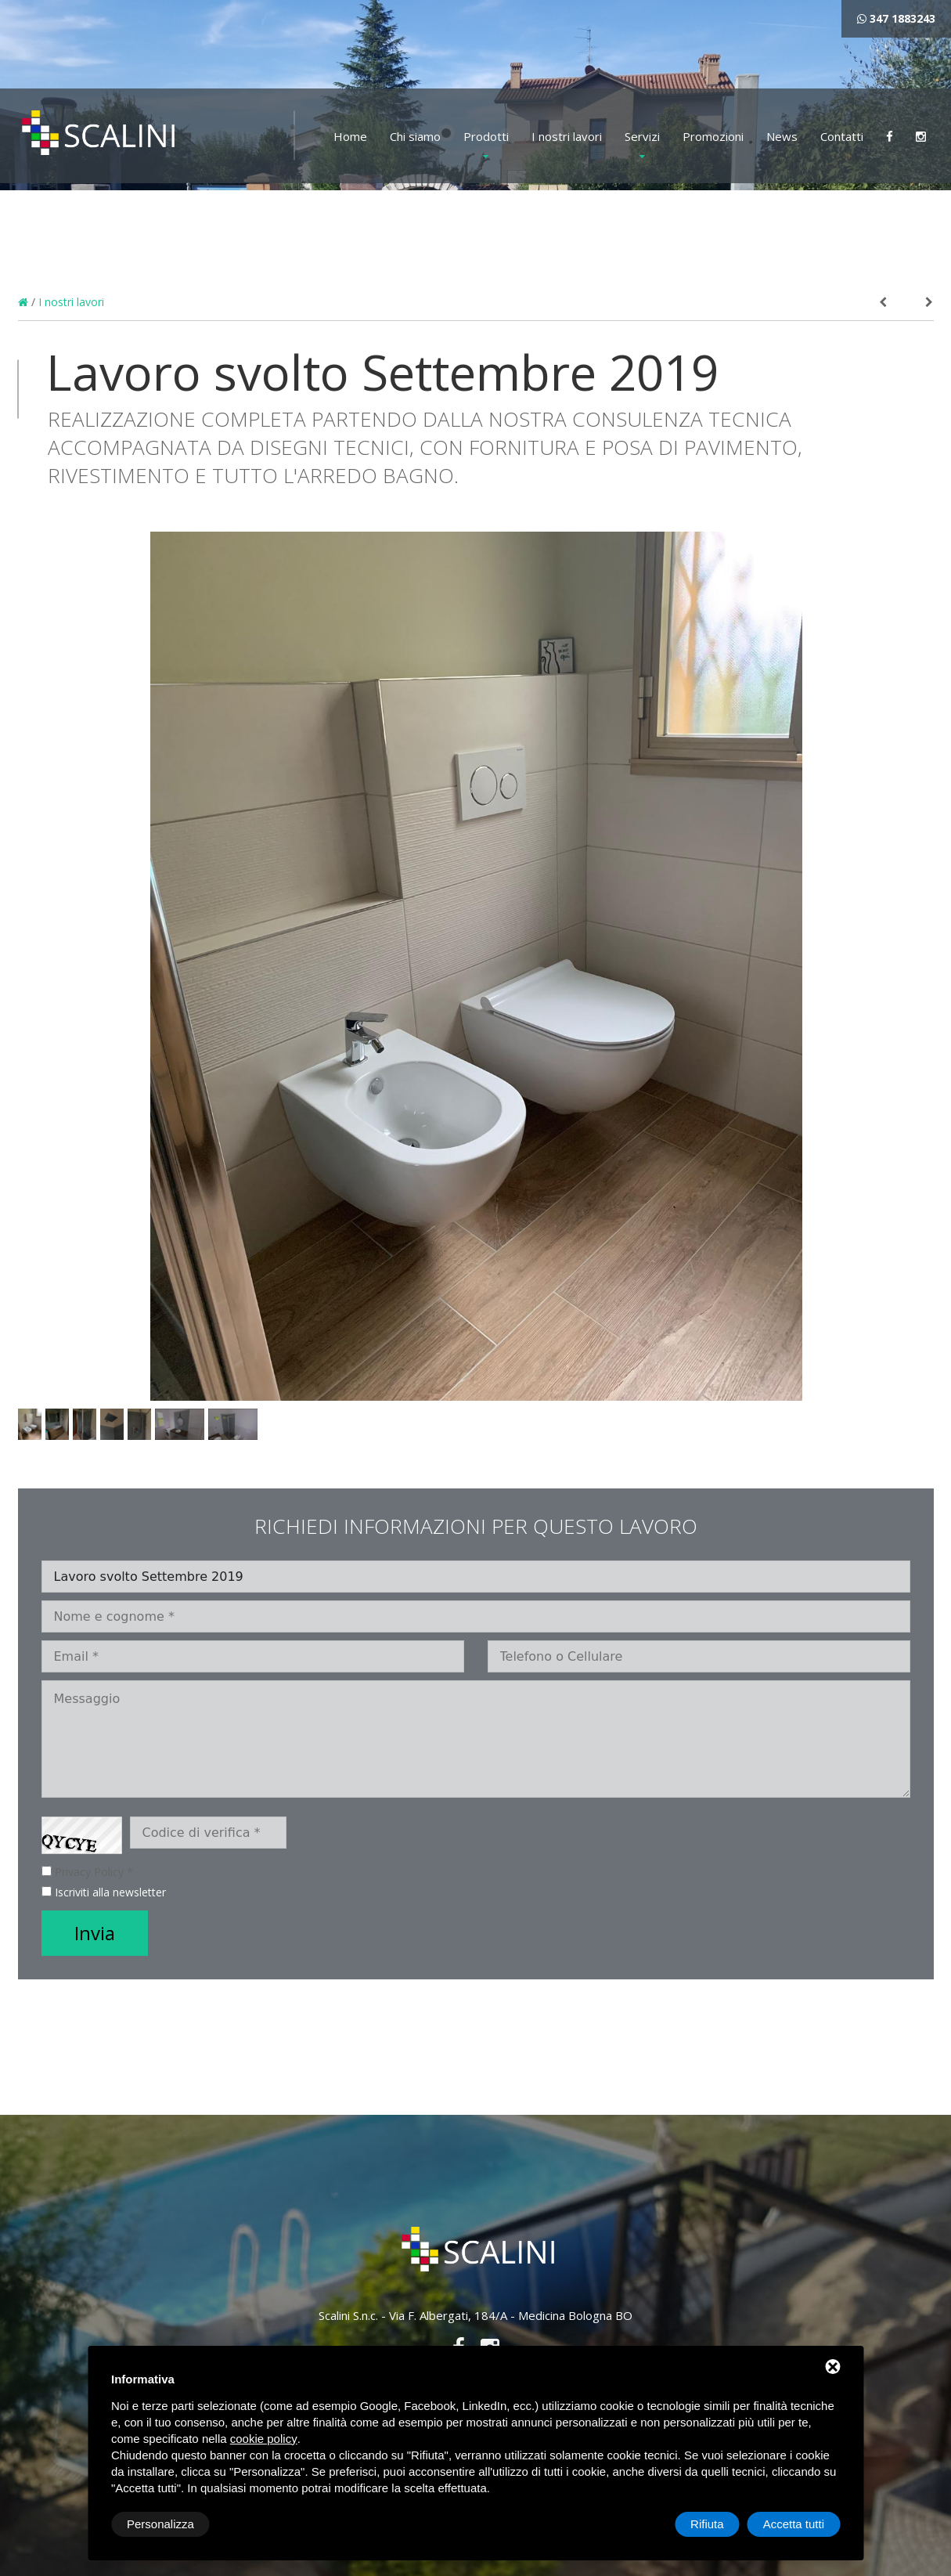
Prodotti (486, 136)
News (782, 136)
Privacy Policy (89, 1871)
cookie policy (263, 2438)
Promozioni (713, 136)
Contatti (841, 136)
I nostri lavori (566, 136)
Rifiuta (707, 2524)
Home (350, 136)
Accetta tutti (793, 2524)
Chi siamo (415, 136)
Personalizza (160, 2524)
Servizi (642, 136)
